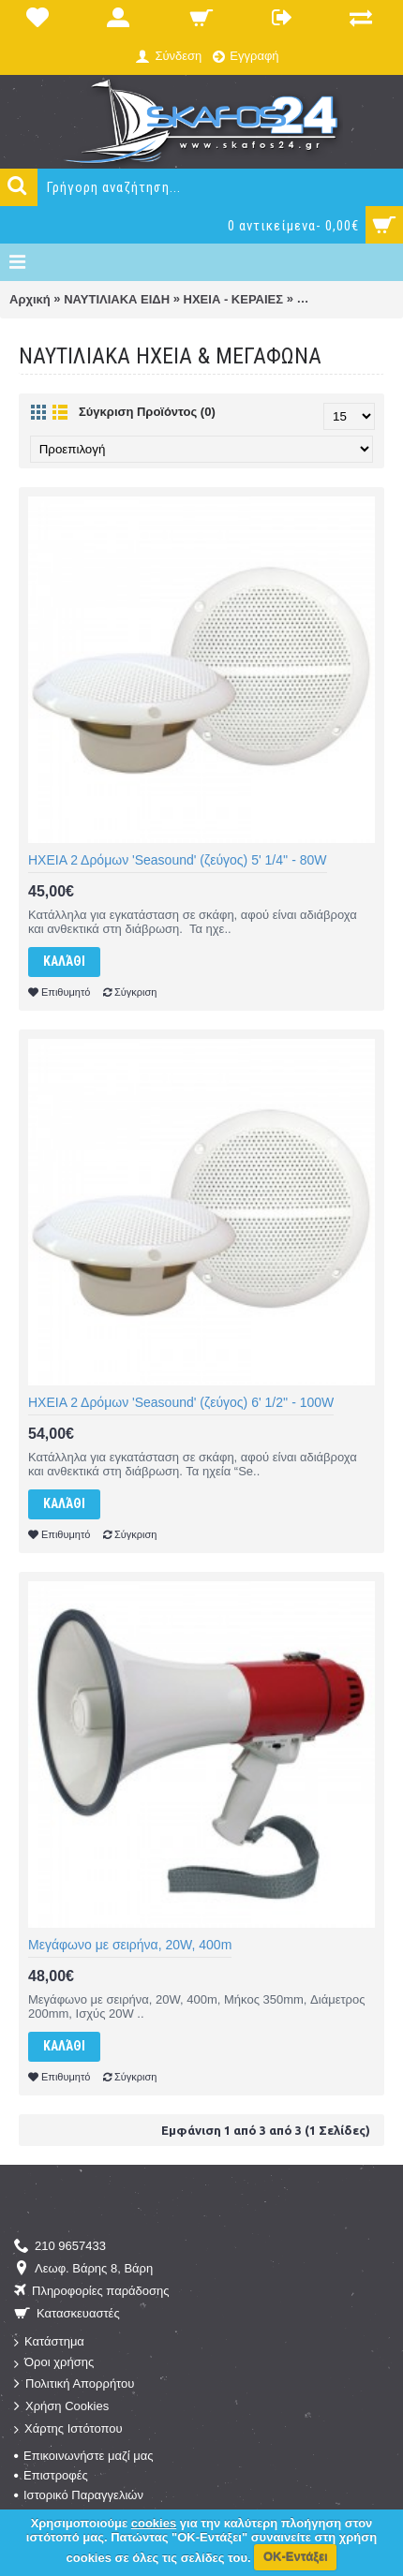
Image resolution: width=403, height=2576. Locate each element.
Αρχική (30, 299)
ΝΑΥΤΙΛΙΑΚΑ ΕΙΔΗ (117, 299)
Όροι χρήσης (54, 2363)
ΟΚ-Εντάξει (295, 2557)
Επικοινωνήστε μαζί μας (83, 2456)
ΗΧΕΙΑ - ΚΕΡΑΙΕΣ (234, 299)
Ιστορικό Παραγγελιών (78, 2495)
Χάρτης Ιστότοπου (68, 2429)
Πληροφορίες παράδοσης (92, 2292)
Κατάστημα (49, 2342)
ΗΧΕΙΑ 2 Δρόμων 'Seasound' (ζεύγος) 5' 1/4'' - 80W (177, 859)
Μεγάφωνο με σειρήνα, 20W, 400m (129, 1944)
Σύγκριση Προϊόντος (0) (147, 412)
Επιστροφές (51, 2475)
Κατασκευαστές (67, 2314)
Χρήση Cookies (61, 2407)
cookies (153, 2523)
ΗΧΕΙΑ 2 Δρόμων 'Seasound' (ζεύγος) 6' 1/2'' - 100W (181, 1402)
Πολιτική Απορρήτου (74, 2384)
